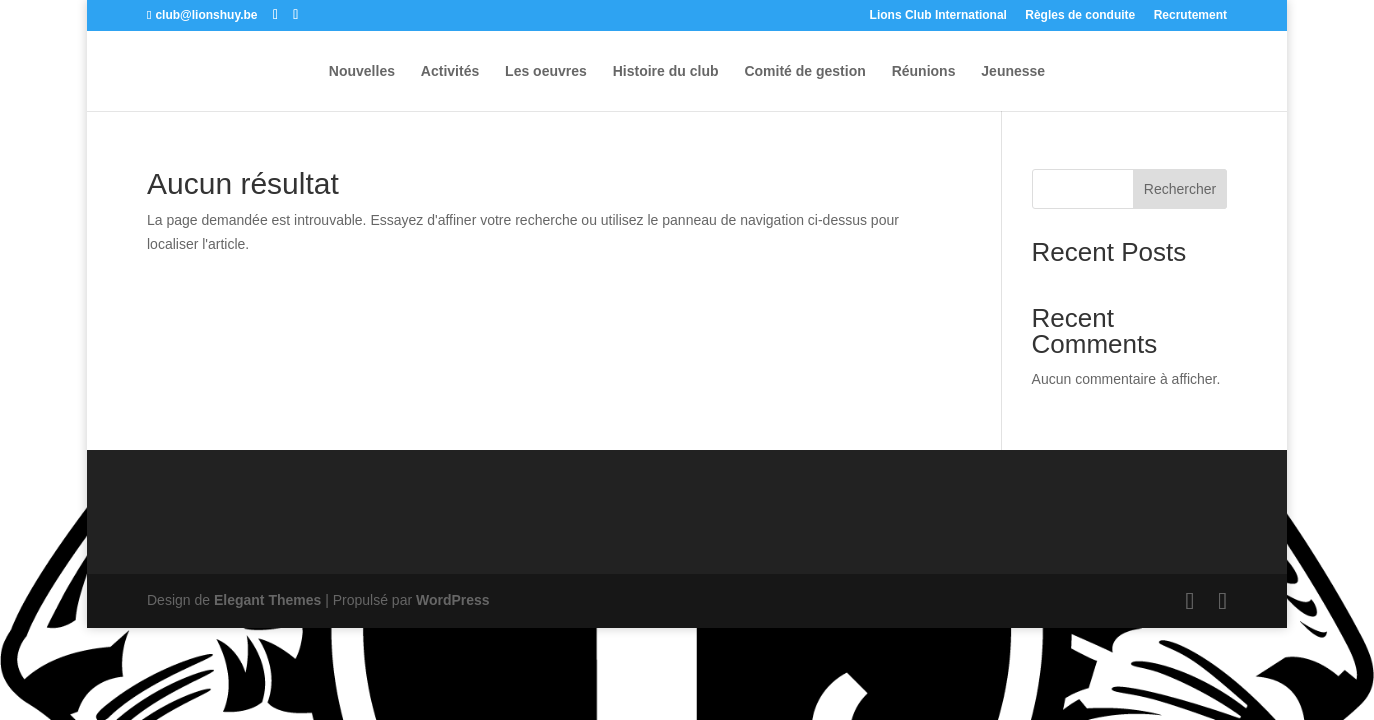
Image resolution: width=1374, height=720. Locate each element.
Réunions (924, 71)
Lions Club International (938, 15)
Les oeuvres (546, 71)
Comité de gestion (804, 71)
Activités (450, 71)
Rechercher (1180, 189)
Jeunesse (1013, 71)
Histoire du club (666, 71)
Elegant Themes (267, 600)
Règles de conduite (1080, 15)
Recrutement (1190, 15)
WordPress (453, 600)
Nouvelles (362, 71)
